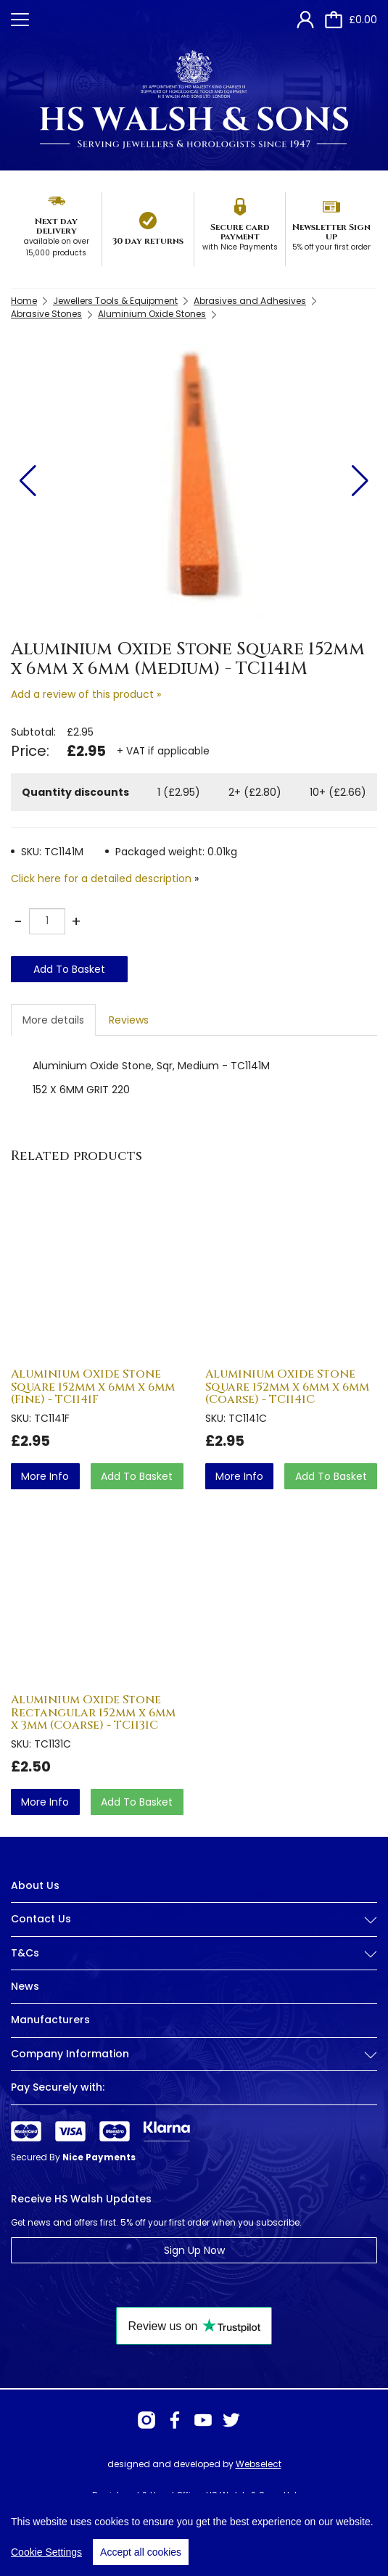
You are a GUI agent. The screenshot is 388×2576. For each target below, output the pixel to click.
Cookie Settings (46, 2558)
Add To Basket (69, 969)
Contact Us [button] (194, 1919)
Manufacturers (50, 2019)
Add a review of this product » (86, 694)
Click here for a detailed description (101, 878)
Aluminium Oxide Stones (152, 314)
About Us (35, 1885)
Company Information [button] (194, 2054)
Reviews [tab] (129, 1020)
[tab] (194, 1930)
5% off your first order (331, 247)
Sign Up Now (194, 2250)
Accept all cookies (140, 2558)
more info (45, 1476)
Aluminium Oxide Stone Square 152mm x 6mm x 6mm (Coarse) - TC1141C (287, 1386)
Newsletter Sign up (331, 231)
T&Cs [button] (194, 1953)
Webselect (258, 2464)
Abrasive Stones (46, 314)
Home (24, 301)
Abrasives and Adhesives (250, 301)
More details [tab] (53, 1020)
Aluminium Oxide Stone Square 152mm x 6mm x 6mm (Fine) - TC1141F (93, 1386)
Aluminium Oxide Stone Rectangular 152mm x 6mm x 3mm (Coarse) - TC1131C (93, 1712)
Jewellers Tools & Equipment (115, 301)
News (25, 1986)
